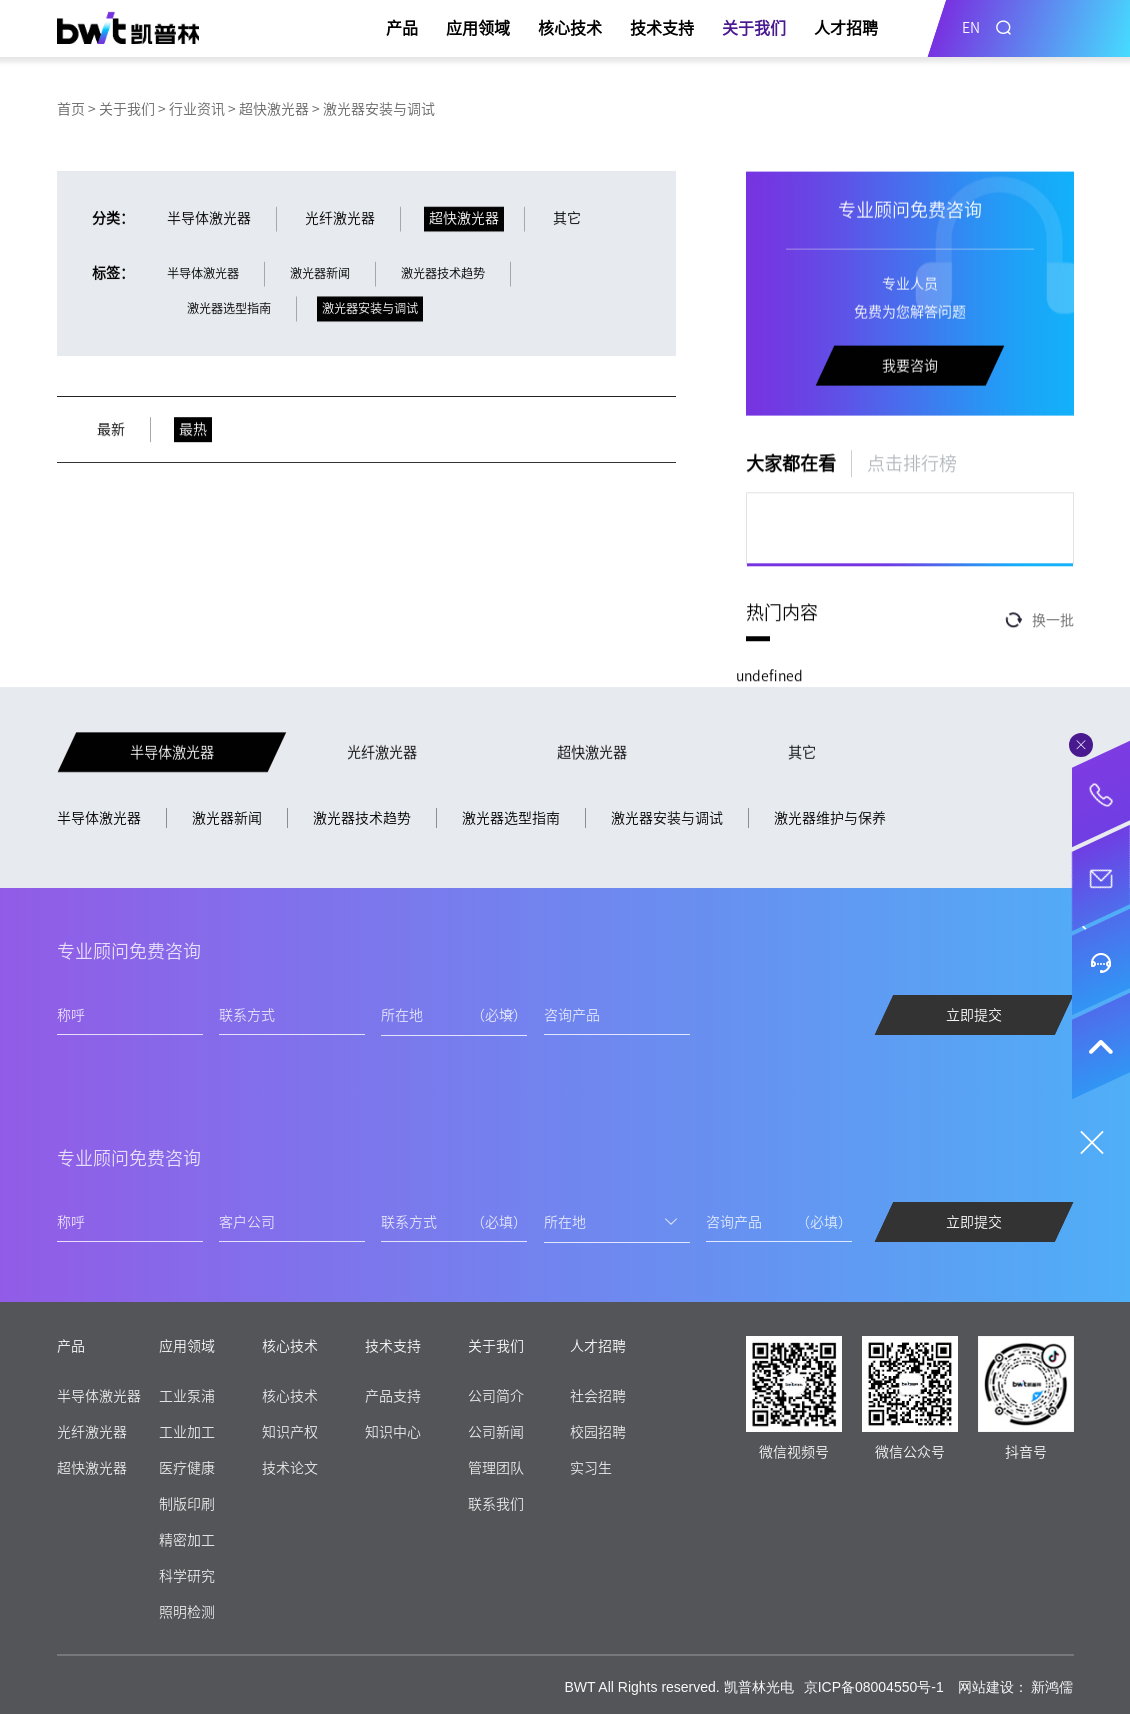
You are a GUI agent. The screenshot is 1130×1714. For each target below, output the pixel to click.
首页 (71, 109)
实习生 (591, 1468)
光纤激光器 (92, 1432)
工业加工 (187, 1432)
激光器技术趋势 (362, 818)
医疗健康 (187, 1468)
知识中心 (393, 1432)
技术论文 (290, 1468)
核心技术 (570, 28)
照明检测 (187, 1612)
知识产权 (290, 1432)
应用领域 (478, 28)
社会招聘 (598, 1396)
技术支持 (662, 28)
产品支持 (393, 1396)
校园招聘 (598, 1432)
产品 (402, 28)
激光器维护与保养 (830, 818)
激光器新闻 (227, 818)
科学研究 (187, 1576)
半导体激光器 (99, 818)
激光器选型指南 (511, 818)
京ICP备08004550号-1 (874, 1687)
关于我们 (754, 28)
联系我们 (496, 1504)
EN (971, 28)
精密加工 (187, 1540)
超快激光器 (274, 109)
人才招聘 (846, 28)
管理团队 (496, 1468)
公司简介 (496, 1396)
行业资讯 (197, 109)
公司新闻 (496, 1432)
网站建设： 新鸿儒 (1016, 1687)
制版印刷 (187, 1504)
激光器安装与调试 (667, 818)
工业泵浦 (187, 1396)
